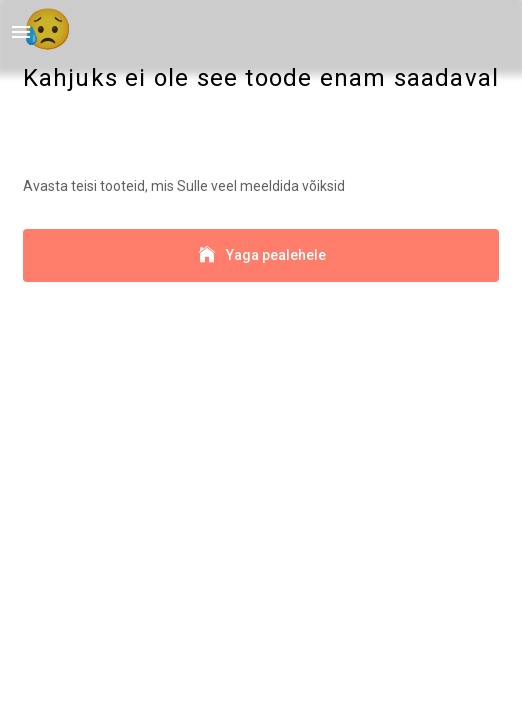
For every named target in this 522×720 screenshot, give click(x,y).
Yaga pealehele (261, 255)
